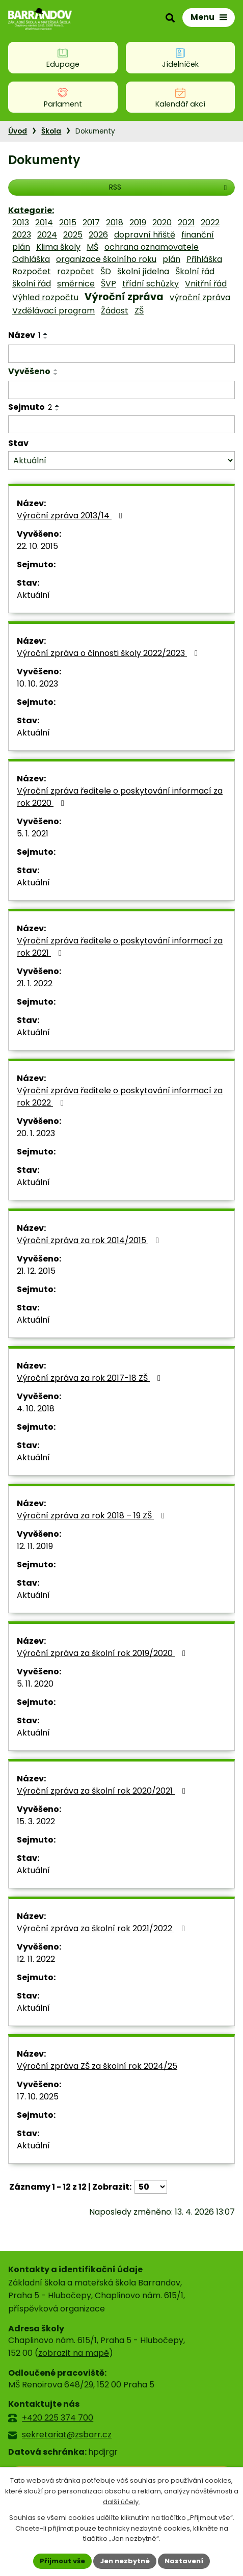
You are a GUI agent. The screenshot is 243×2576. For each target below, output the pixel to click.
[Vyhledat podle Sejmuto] (121, 424)
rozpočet (75, 271)
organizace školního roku (106, 259)
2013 (20, 222)
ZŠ (139, 311)
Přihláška (204, 259)
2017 (91, 222)
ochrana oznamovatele (151, 247)
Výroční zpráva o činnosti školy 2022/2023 (109, 653)
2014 (44, 222)
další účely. (121, 2502)
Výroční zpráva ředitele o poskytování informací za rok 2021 (120, 947)
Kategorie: (31, 210)
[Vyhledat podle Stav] (121, 460)
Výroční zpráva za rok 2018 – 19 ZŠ (92, 1515)
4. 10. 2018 (36, 1408)
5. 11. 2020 (35, 1684)
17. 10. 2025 (38, 2096)
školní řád (31, 284)
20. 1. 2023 (36, 1133)
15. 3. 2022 (36, 1821)
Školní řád (194, 271)
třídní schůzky (150, 284)
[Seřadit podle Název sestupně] (45, 338)
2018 (114, 222)
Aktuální (33, 595)
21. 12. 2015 (36, 1271)
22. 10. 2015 (37, 546)
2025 (73, 235)
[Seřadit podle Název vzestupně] (45, 334)
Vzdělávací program (53, 311)
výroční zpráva (200, 297)
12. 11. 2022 (36, 1959)
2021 (186, 222)
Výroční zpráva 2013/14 (71, 515)
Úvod (17, 131)
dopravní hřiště (144, 235)
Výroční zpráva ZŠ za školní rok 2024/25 (97, 2066)
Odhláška (31, 259)
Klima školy (58, 247)
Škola (51, 131)
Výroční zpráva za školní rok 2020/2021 (103, 1791)
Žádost (114, 311)
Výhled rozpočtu (45, 297)
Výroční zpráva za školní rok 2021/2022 (102, 1928)
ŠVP (108, 284)
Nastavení (184, 2561)
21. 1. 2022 (34, 983)
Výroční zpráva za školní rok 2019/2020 (103, 1653)
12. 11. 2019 (35, 1546)
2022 (210, 222)
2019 (137, 222)
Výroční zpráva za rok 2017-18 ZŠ (90, 1378)
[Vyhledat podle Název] (121, 354)
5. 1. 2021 (32, 833)
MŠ (92, 247)
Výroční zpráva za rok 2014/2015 (90, 1240)
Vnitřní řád (206, 284)
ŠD (105, 271)
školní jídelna (143, 271)
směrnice (76, 284)
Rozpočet (31, 271)
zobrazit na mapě (73, 2353)
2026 (98, 235)
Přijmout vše (62, 2561)
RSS (169, 187)
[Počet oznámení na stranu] (150, 2187)
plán (171, 259)
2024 (47, 235)
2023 (21, 235)
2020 (162, 222)
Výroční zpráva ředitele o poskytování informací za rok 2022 (120, 1097)
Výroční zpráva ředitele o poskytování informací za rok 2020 (120, 797)
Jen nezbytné (125, 2561)
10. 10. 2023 (37, 684)
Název (24, 335)
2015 (67, 222)
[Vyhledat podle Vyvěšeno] (121, 390)
